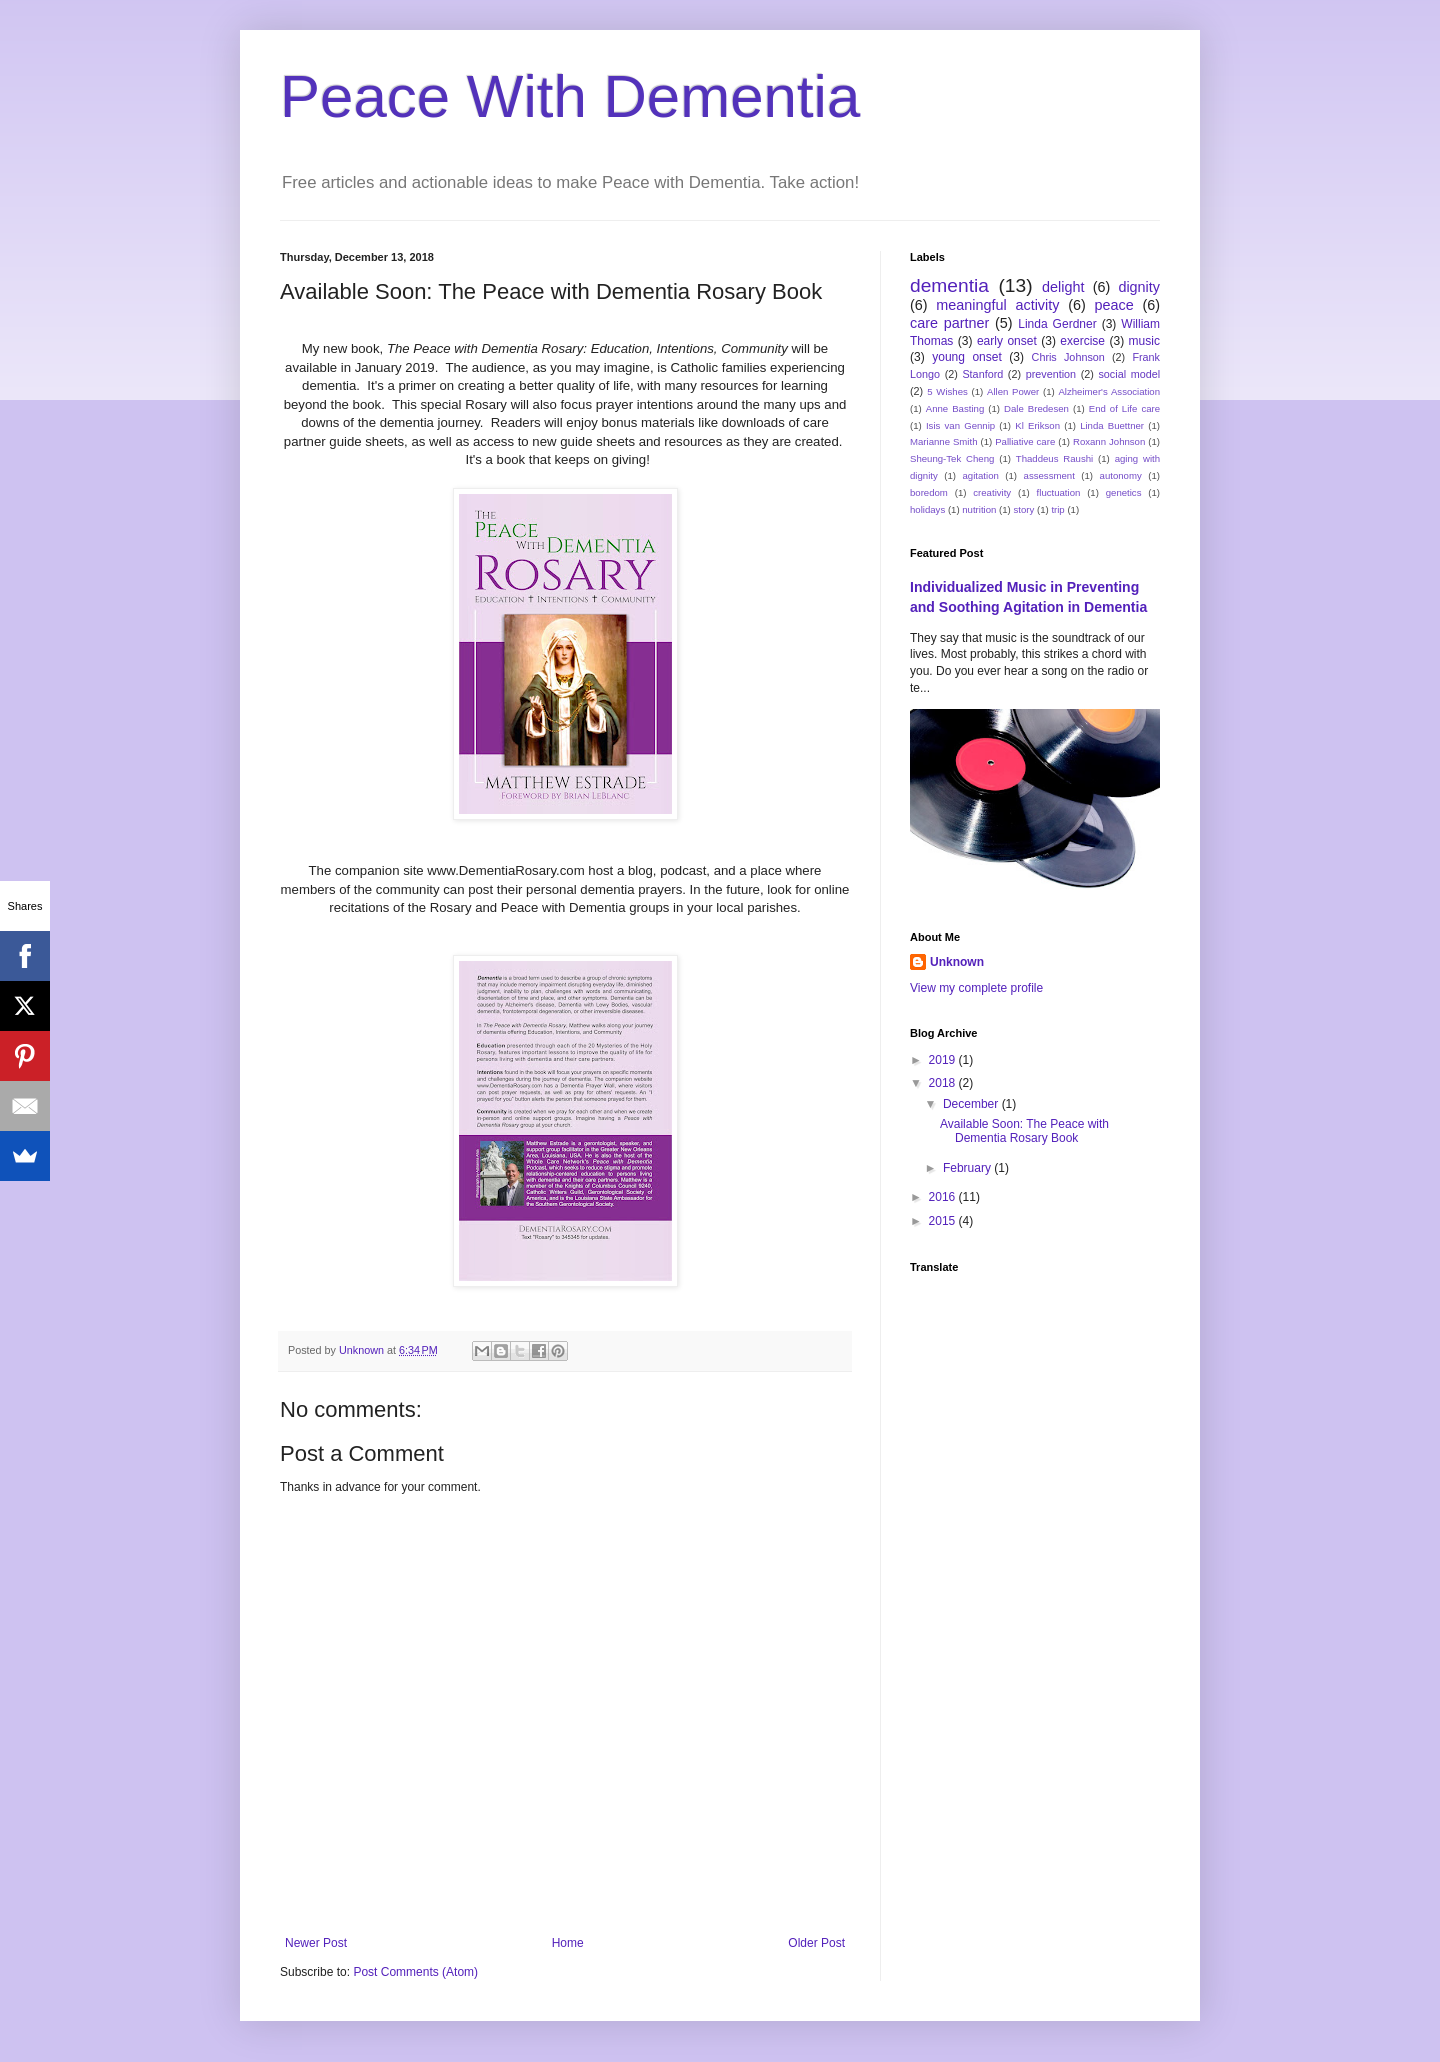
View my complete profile (976, 988)
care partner (949, 323)
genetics (1124, 492)
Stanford (982, 374)
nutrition (979, 509)
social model (1129, 374)
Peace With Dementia (570, 96)
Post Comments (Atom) (415, 1972)
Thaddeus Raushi (1054, 458)
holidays (927, 509)
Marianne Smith (944, 441)
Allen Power (1013, 391)
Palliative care (1025, 441)
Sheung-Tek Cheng (952, 458)
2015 (944, 1221)
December (972, 1104)
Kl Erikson (1037, 425)
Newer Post (316, 1943)
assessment (1049, 475)
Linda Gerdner (1057, 324)
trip (1057, 509)
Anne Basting (955, 408)
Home (568, 1943)
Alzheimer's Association (1109, 391)
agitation (981, 475)
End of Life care (1124, 408)
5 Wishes (947, 391)
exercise (1082, 341)
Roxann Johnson (1109, 441)
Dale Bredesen (1036, 408)
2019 (944, 1060)
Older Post (816, 1943)
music (1144, 341)
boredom (929, 492)
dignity (1139, 287)
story (1024, 509)
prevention (1051, 374)
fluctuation (1059, 492)
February (968, 1168)
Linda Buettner (1112, 425)
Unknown (957, 962)
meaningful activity (997, 305)
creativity (992, 492)
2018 (944, 1083)
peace (1114, 305)
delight (1063, 287)
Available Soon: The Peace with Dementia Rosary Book (1024, 1131)
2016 (944, 1197)
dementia (949, 285)
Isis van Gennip (960, 425)
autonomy (1121, 475)
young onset (967, 357)
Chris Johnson (1068, 357)
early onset (1007, 341)
